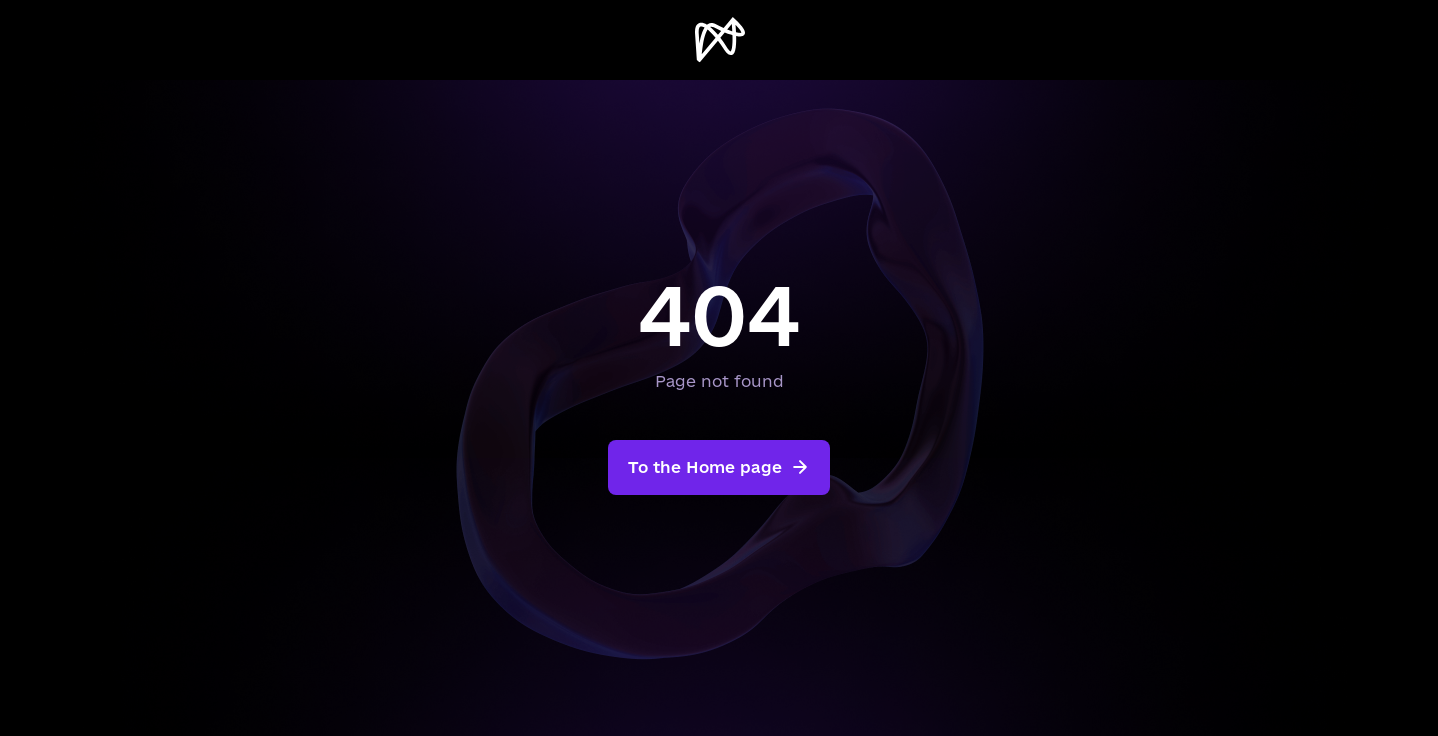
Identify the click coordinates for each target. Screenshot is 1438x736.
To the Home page (719, 467)
